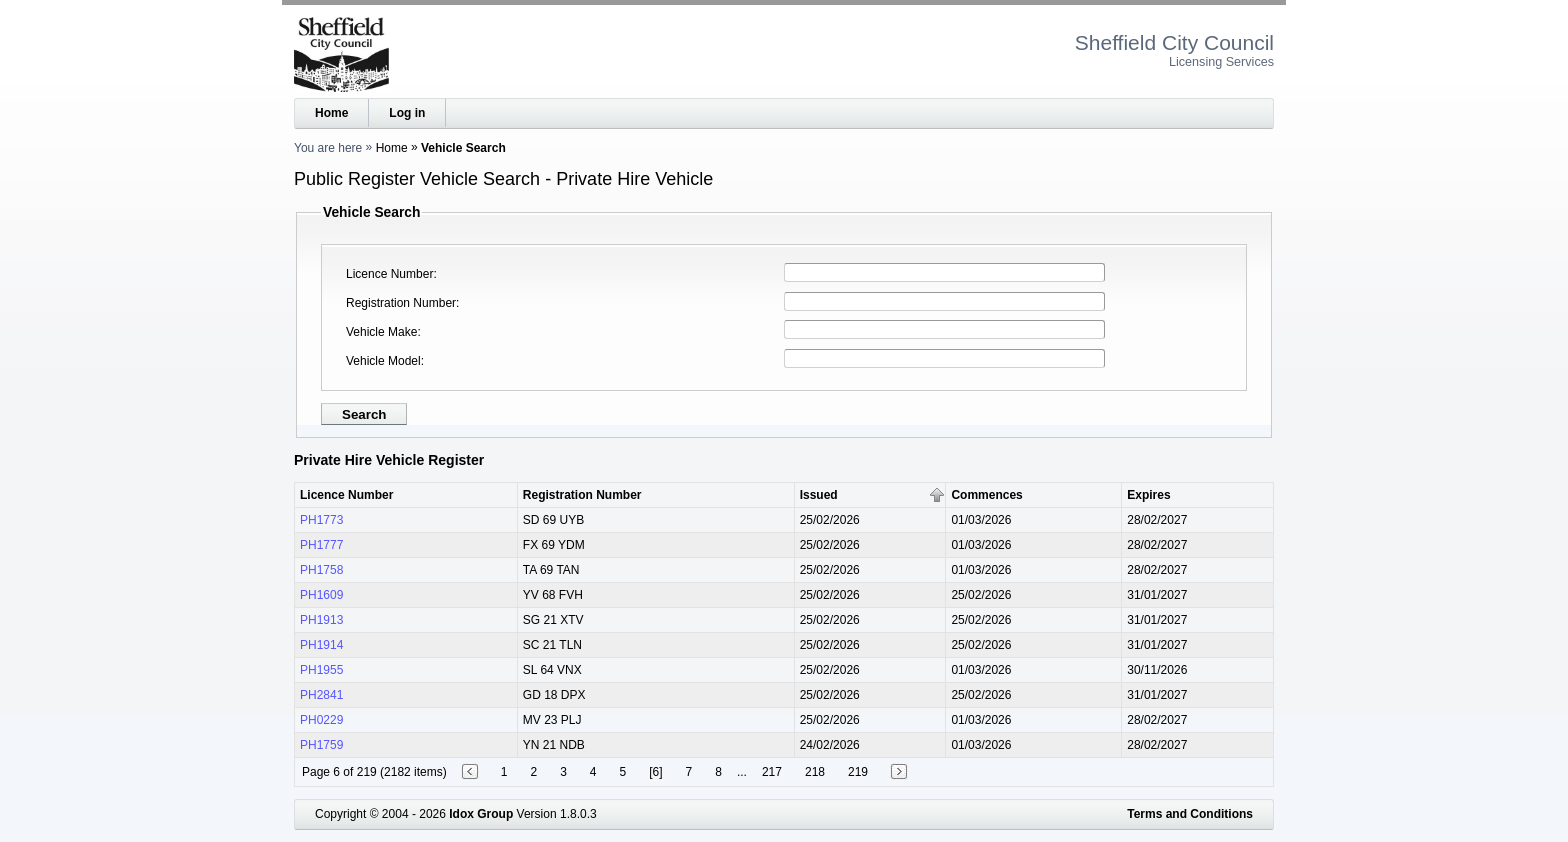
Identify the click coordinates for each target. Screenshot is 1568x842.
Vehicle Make (381, 332)
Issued (819, 495)
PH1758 (321, 570)
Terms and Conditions (1190, 814)
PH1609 (321, 595)
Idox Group (481, 814)
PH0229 (321, 720)
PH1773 (321, 520)
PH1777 (321, 545)
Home (331, 113)
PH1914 (321, 645)
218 (815, 772)
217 (772, 772)
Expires (1148, 495)
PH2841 (321, 695)
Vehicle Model (383, 361)
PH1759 (321, 745)
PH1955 (321, 670)
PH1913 (321, 620)
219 (858, 772)
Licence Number (389, 274)
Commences (986, 495)
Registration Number (401, 303)
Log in (407, 113)
